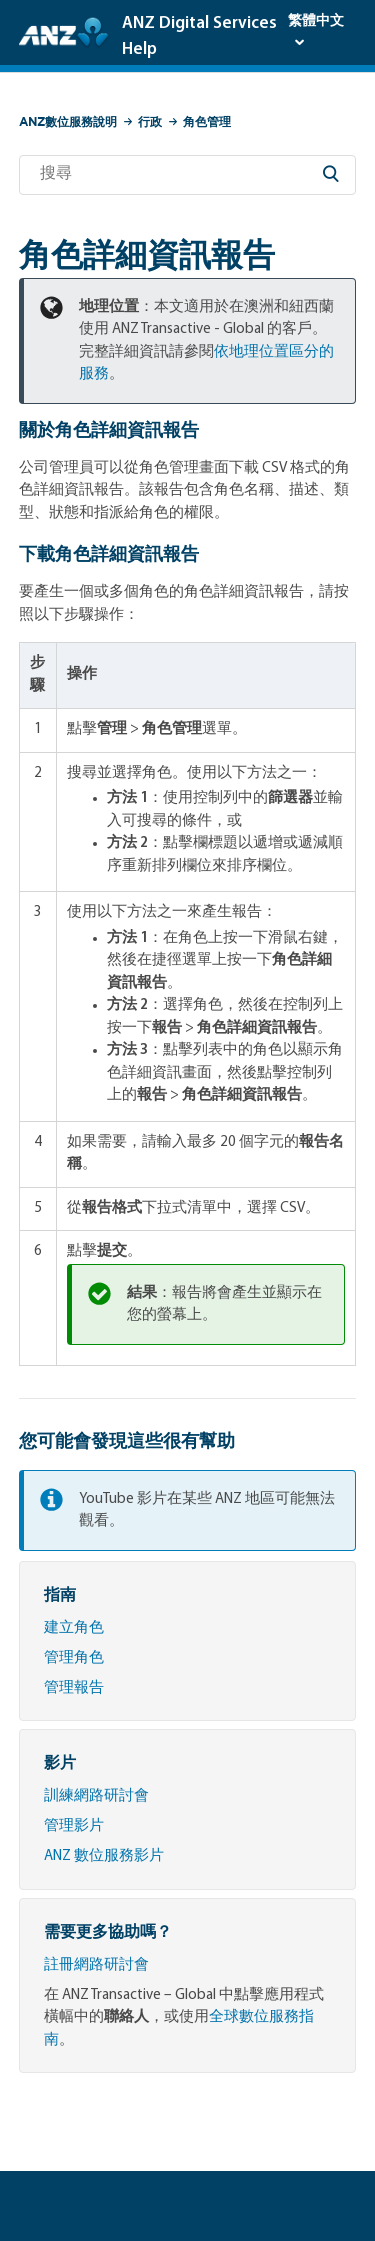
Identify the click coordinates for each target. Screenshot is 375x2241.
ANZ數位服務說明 (68, 121)
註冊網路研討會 (96, 1965)
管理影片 (74, 1826)
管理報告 (74, 1688)
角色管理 (207, 121)
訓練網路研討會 (96, 1796)
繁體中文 (316, 21)
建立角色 (74, 1628)
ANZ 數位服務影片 (104, 1856)
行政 (150, 121)
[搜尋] (188, 175)
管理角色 (74, 1658)
